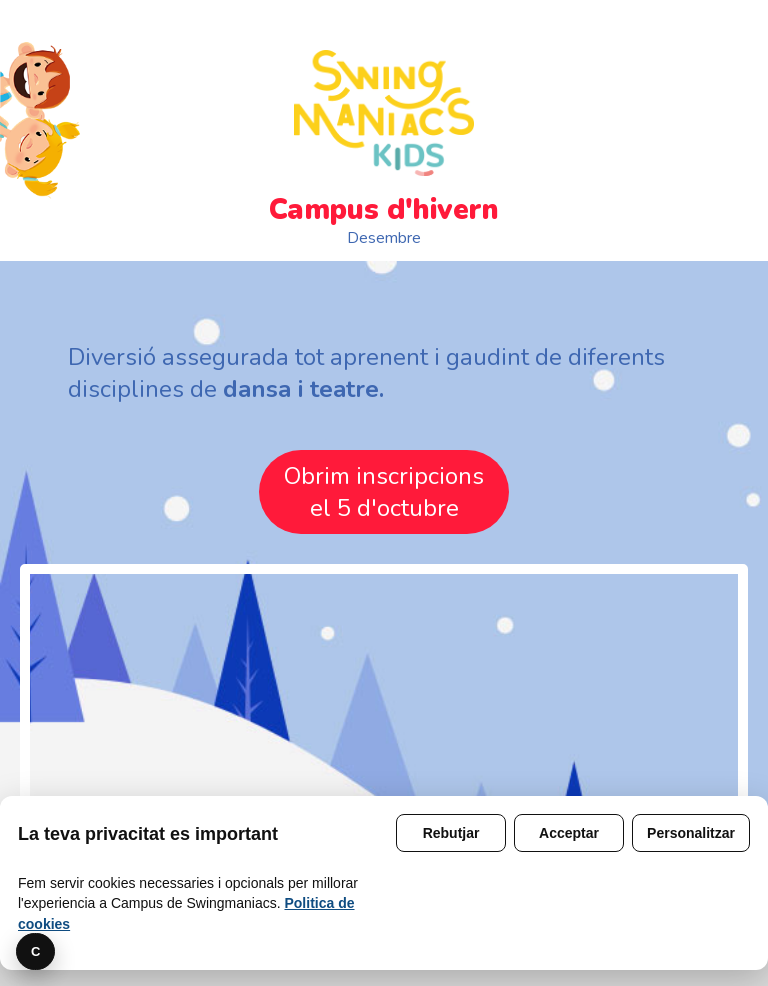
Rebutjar (451, 833)
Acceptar (569, 833)
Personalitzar (691, 833)
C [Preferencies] (35, 951)
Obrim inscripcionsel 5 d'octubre (384, 492)
